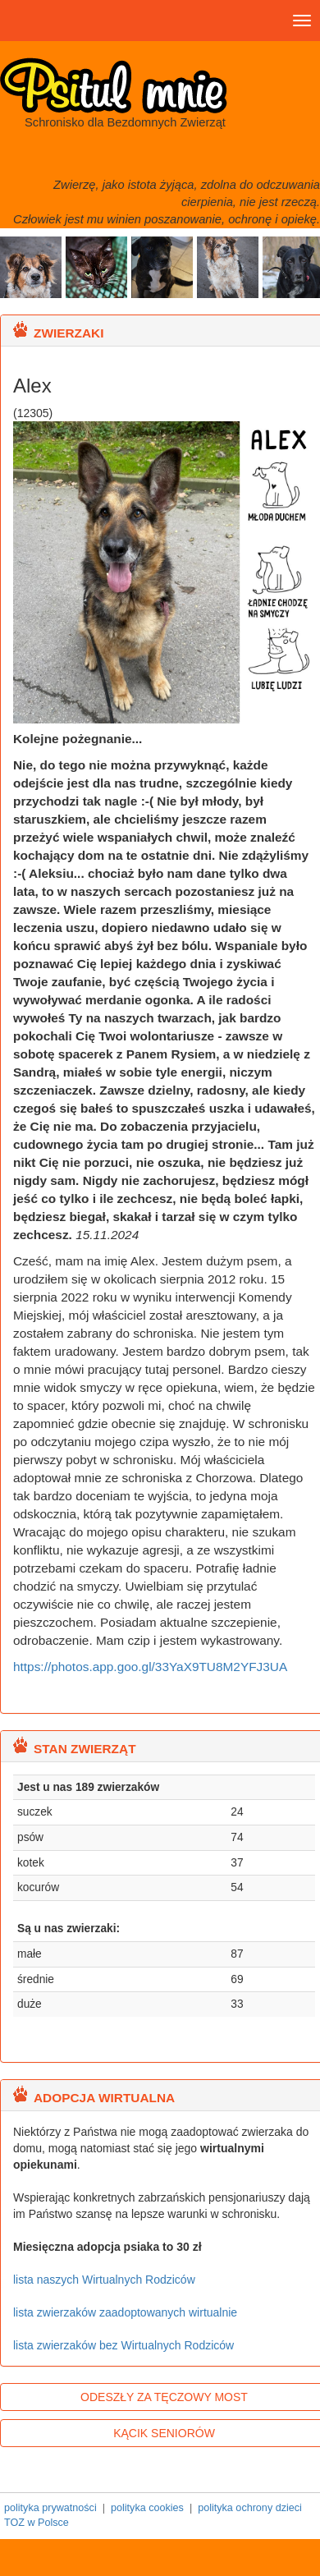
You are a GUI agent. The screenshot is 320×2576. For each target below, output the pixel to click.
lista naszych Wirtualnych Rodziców (104, 2279)
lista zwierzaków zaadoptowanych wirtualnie (125, 2312)
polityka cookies (147, 2508)
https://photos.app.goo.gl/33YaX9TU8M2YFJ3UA (150, 1667)
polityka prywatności (50, 2508)
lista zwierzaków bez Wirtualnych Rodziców (123, 2345)
